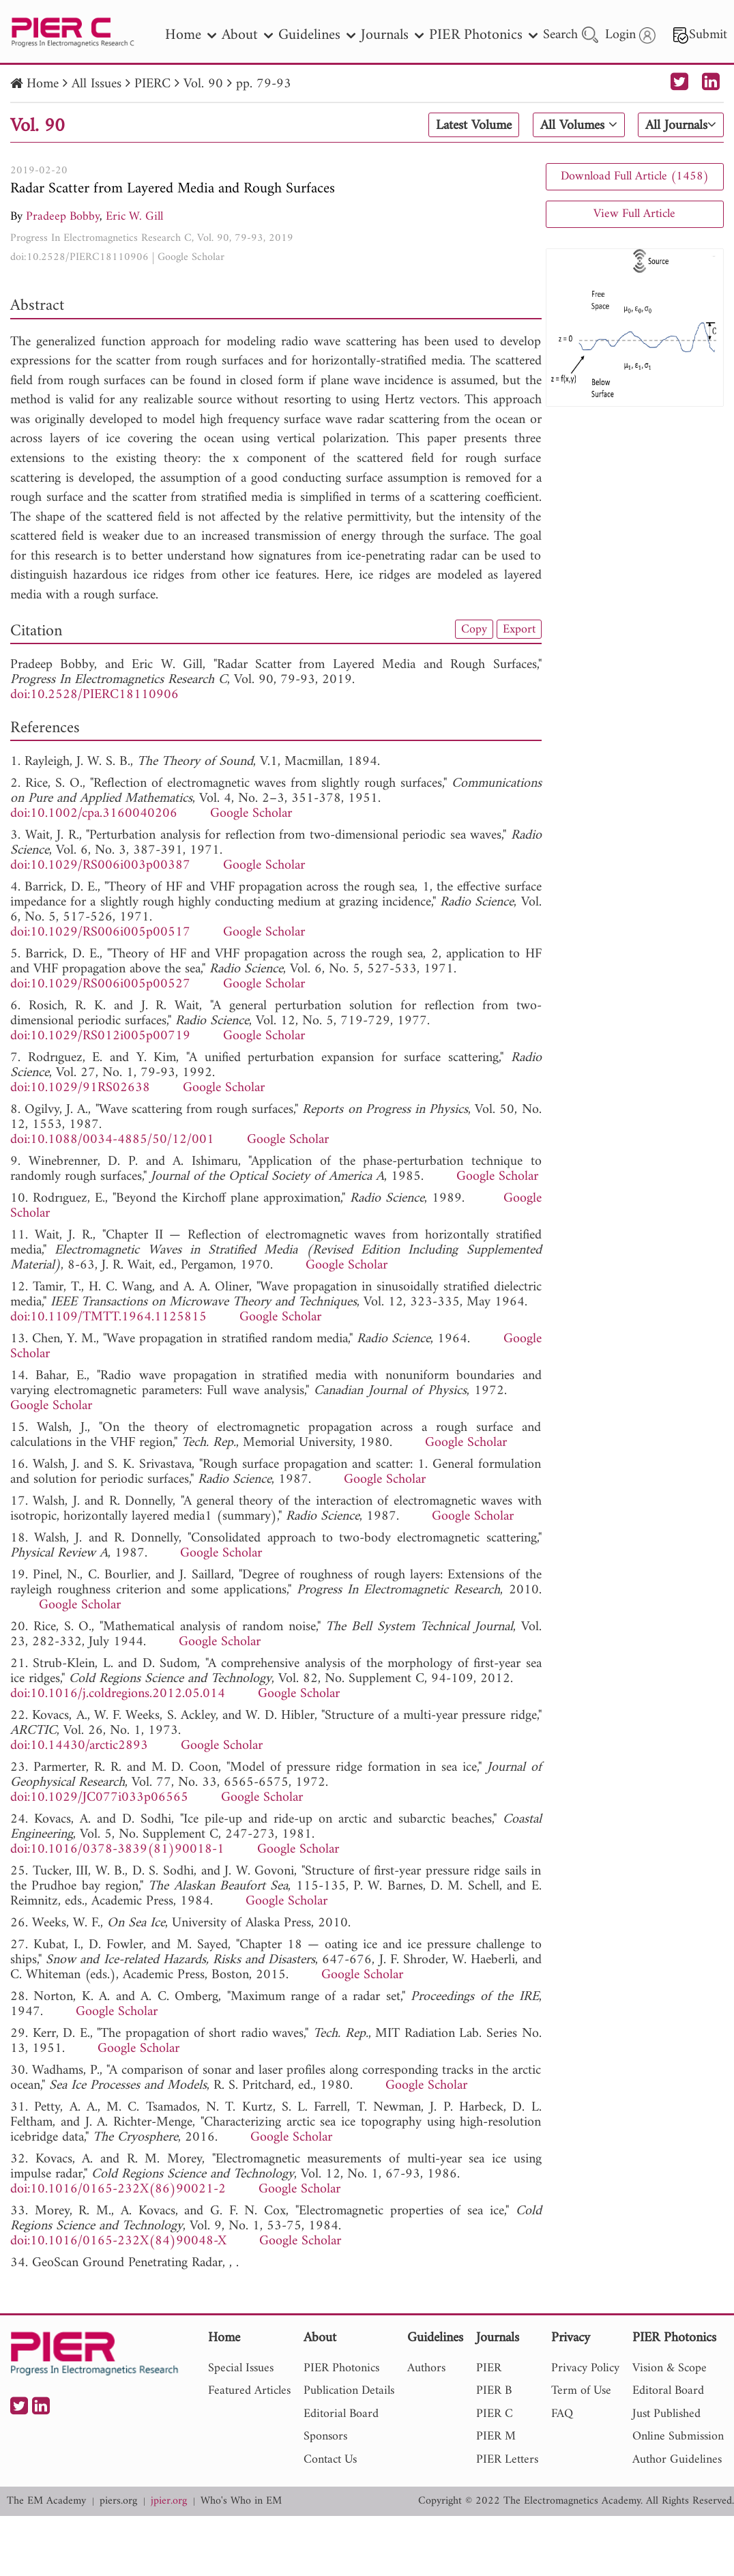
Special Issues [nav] (241, 2368)
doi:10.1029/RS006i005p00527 (100, 984)
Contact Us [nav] (330, 2459)
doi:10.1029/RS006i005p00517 (100, 932)
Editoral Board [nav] (668, 2390)
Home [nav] (190, 35)
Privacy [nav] (570, 2339)
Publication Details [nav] (349, 2390)
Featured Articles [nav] (249, 2390)
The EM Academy (46, 2501)
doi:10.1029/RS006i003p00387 (100, 866)
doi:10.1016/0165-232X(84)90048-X (118, 2241)
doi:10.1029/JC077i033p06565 (99, 1798)
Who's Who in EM (241, 2501)
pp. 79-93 (263, 84)
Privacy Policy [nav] (585, 2368)
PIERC (152, 84)
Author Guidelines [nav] (677, 2459)
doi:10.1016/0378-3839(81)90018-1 (117, 1850)
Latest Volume (474, 125)
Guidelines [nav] (316, 35)
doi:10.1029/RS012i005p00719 (100, 1036)
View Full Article (634, 214)
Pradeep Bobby (63, 216)
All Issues (96, 84)
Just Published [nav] (666, 2414)
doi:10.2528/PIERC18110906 (79, 257)
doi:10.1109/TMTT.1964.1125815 (108, 1317)
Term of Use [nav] (581, 2390)
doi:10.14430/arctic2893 (79, 1746)
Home (43, 84)
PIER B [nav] (494, 2390)
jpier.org (169, 2501)
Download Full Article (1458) (635, 176)
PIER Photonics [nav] (483, 35)
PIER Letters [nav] (507, 2459)
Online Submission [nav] (678, 2436)
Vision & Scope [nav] (669, 2368)
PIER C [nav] (494, 2414)
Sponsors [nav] (325, 2436)
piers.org (118, 2501)
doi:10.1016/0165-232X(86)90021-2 (118, 2189)
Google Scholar (191, 257)
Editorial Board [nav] (341, 2414)
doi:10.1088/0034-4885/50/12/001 (112, 1140)
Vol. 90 (203, 84)
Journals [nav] (392, 35)
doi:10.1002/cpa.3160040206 (93, 814)
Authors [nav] (426, 2368)
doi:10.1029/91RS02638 (80, 1088)
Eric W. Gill (134, 216)
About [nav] (247, 35)
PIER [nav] (488, 2368)
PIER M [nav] (496, 2436)
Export (519, 629)
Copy (474, 629)
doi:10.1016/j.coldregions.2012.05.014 (117, 1694)
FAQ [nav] (562, 2414)
